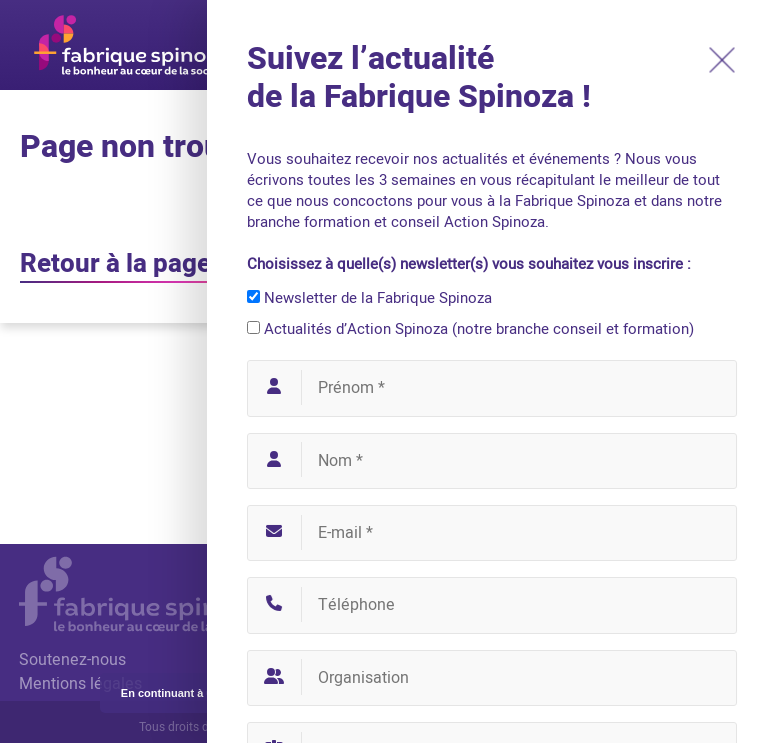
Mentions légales (80, 684)
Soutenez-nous (72, 660)
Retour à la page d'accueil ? (179, 264)
